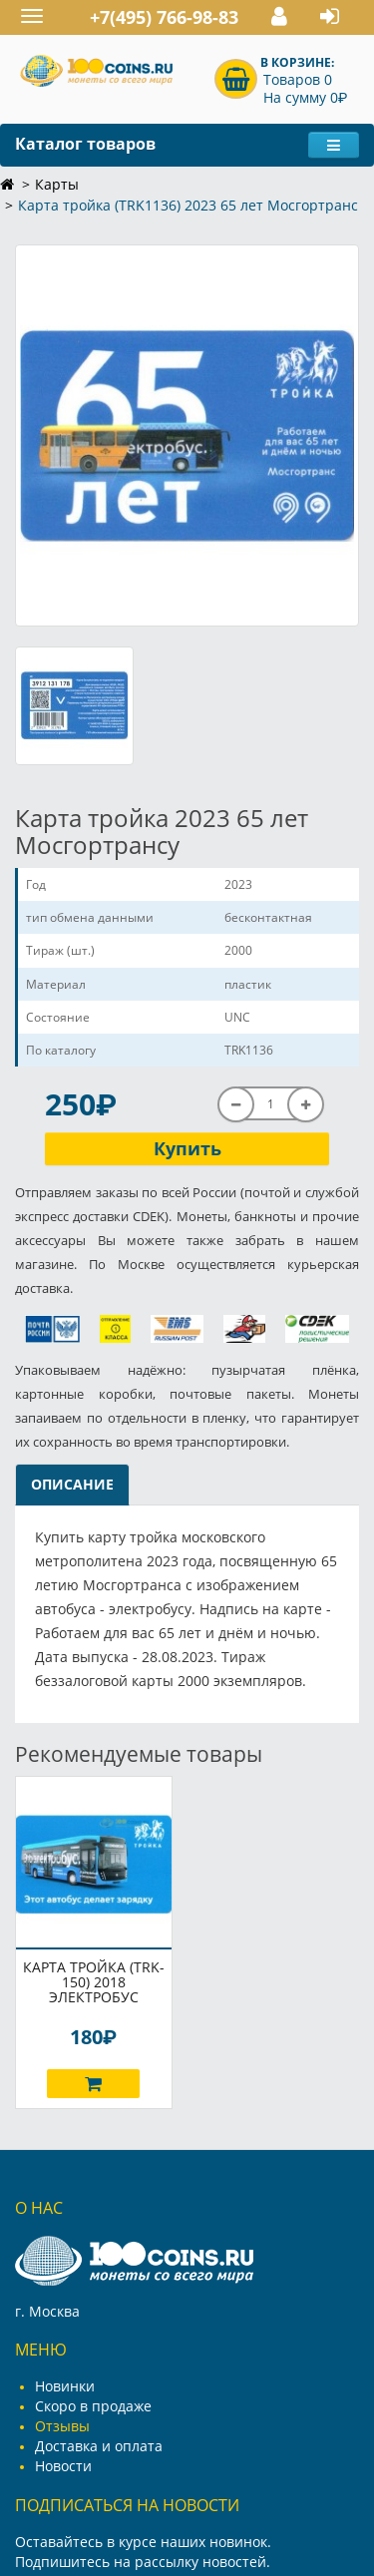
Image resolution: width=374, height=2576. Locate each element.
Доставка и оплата (99, 2445)
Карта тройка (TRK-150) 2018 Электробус (94, 1981)
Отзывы (62, 2425)
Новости (63, 2465)
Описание (72, 1484)
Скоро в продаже (93, 2405)
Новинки (65, 2385)
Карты (57, 184)
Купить (187, 1148)
